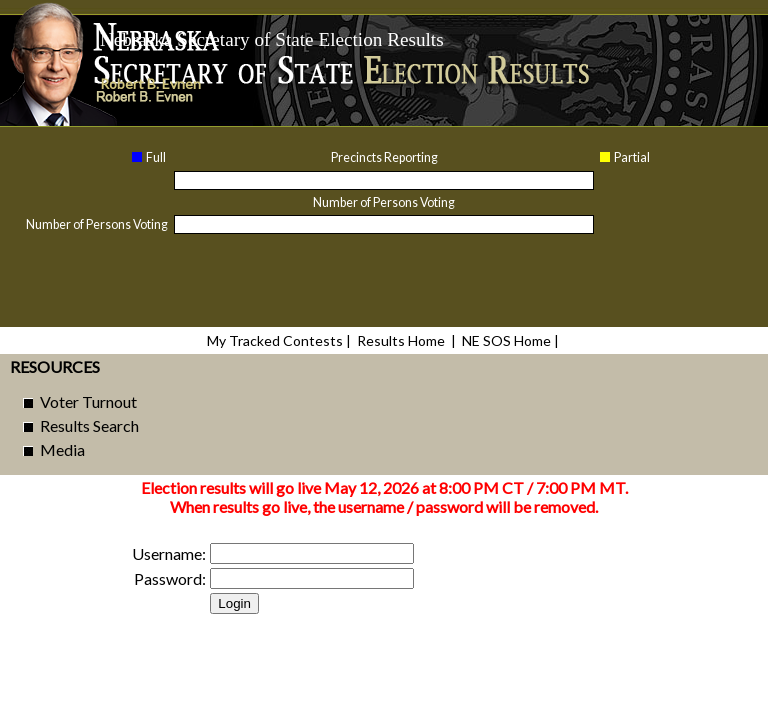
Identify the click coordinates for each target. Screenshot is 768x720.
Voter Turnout (88, 401)
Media (62, 449)
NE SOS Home (506, 340)
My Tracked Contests (275, 340)
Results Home (401, 340)
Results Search (89, 425)
